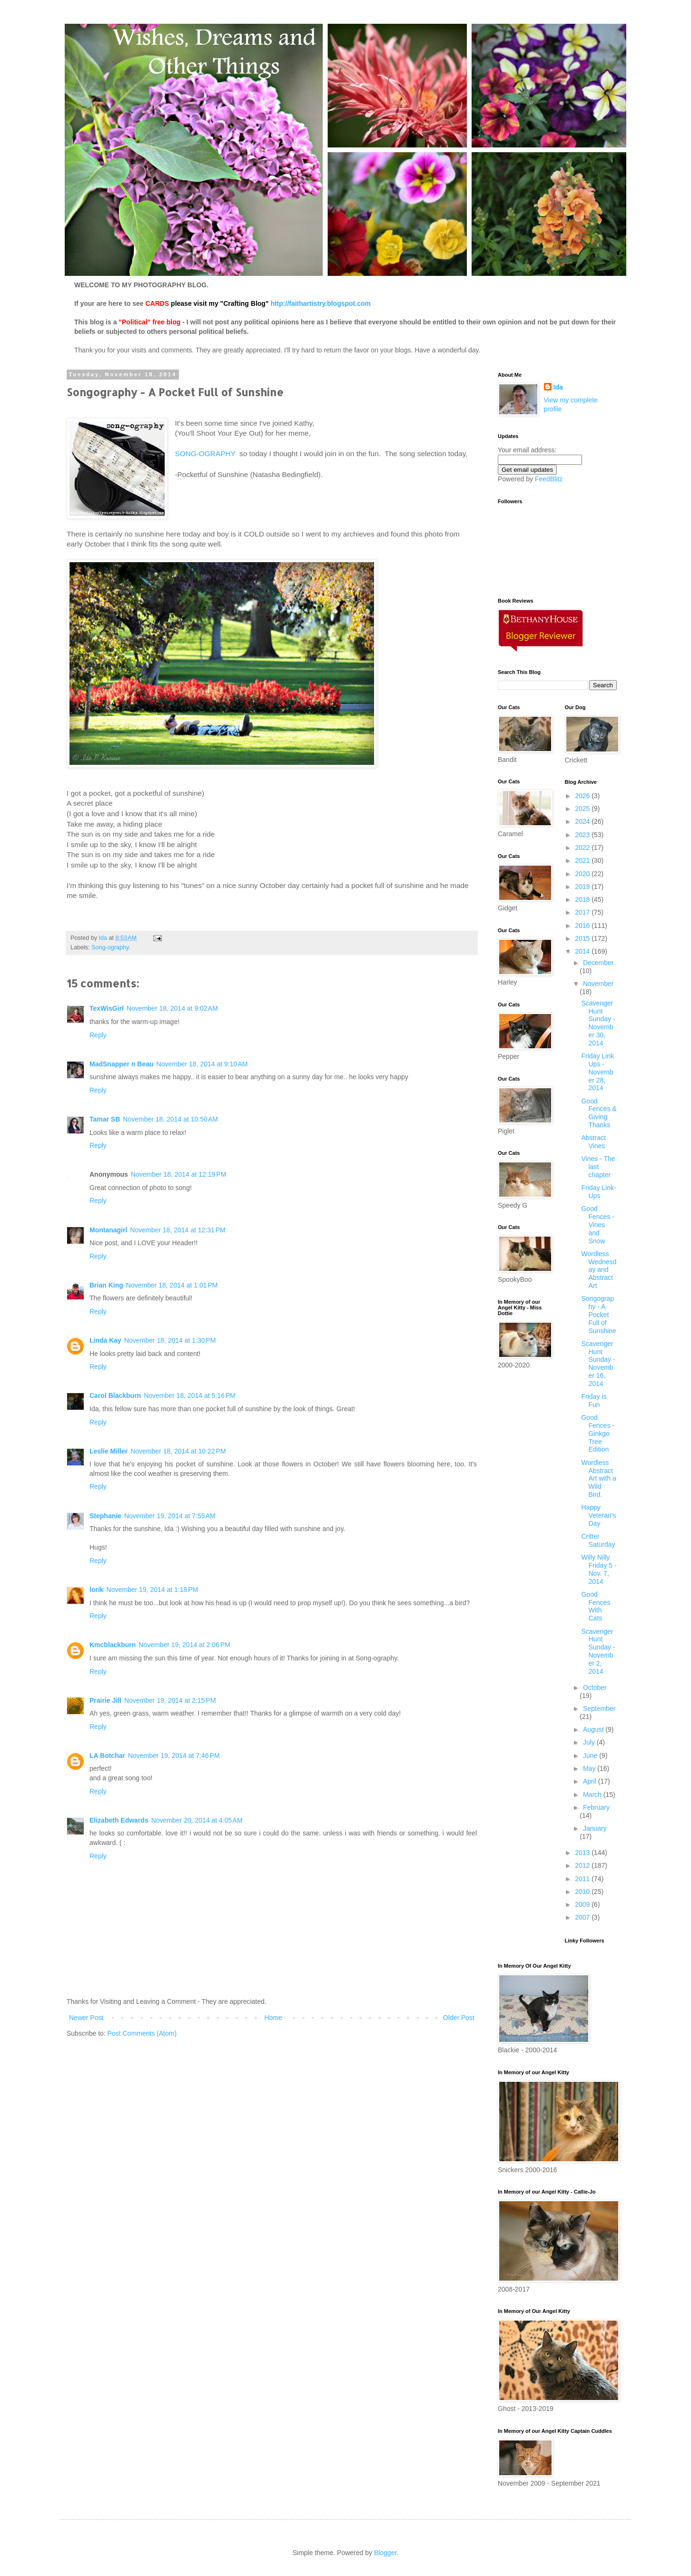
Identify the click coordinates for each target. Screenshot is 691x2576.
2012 (583, 1865)
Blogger (385, 2552)
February (596, 1807)
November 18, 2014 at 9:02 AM (172, 1008)
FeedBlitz (549, 479)
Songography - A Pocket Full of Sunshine (598, 1314)
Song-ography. (110, 947)
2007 (583, 1917)
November (598, 983)
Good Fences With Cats (595, 1606)
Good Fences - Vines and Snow (597, 1224)
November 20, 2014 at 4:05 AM (197, 1820)
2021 (583, 860)
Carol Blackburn (115, 1395)
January (595, 1828)
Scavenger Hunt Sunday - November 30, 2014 (598, 1023)
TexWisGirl (106, 1008)
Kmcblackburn (112, 1645)
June (591, 1755)
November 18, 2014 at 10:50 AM (170, 1119)
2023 (583, 835)
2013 (583, 1852)
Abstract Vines (593, 1142)
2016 (583, 925)
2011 (583, 1879)
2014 (583, 951)
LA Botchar (107, 1755)
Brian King (106, 1285)
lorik (96, 1589)
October (595, 1687)
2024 (583, 821)
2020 (583, 874)
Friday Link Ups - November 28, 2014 (597, 1072)
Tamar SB (104, 1119)
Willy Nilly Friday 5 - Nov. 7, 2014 (598, 1569)
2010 (583, 1891)
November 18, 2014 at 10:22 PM (178, 1451)
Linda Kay (105, 1340)
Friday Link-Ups (598, 1192)
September (599, 1708)
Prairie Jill (105, 1700)
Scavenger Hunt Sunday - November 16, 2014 (598, 1363)
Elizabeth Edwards (118, 1820)
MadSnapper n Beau (121, 1064)
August (594, 1729)
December (598, 962)
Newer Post (86, 2017)
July (590, 1742)
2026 (583, 796)
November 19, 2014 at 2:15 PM (170, 1700)
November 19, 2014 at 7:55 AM (170, 1516)
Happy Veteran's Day (598, 1515)
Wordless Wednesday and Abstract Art (598, 1269)
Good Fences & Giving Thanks (598, 1113)
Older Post (458, 2017)
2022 (583, 847)
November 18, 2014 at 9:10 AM (202, 1064)
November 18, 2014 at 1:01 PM (172, 1285)
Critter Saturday (598, 1540)
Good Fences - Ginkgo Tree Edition (597, 1433)
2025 (583, 808)
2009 (583, 1904)
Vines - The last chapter (598, 1167)
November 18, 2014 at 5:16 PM (190, 1395)
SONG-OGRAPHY (205, 453)
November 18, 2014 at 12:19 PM (178, 1174)
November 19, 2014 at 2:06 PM (184, 1645)
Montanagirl (108, 1230)
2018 (583, 899)
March (593, 1794)
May (590, 1768)
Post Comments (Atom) (142, 2033)
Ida (558, 387)
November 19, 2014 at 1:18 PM (152, 1589)
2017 (583, 912)
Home (273, 2017)
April (590, 1781)
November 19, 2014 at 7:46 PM (174, 1755)
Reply (98, 1035)
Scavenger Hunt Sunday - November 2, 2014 (598, 1651)
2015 (583, 938)
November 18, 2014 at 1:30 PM (170, 1340)
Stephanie (105, 1516)
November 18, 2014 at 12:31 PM (177, 1230)
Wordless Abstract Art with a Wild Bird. (598, 1478)
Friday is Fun (593, 1400)
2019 (583, 886)
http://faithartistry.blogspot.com (320, 303)
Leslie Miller (108, 1451)
